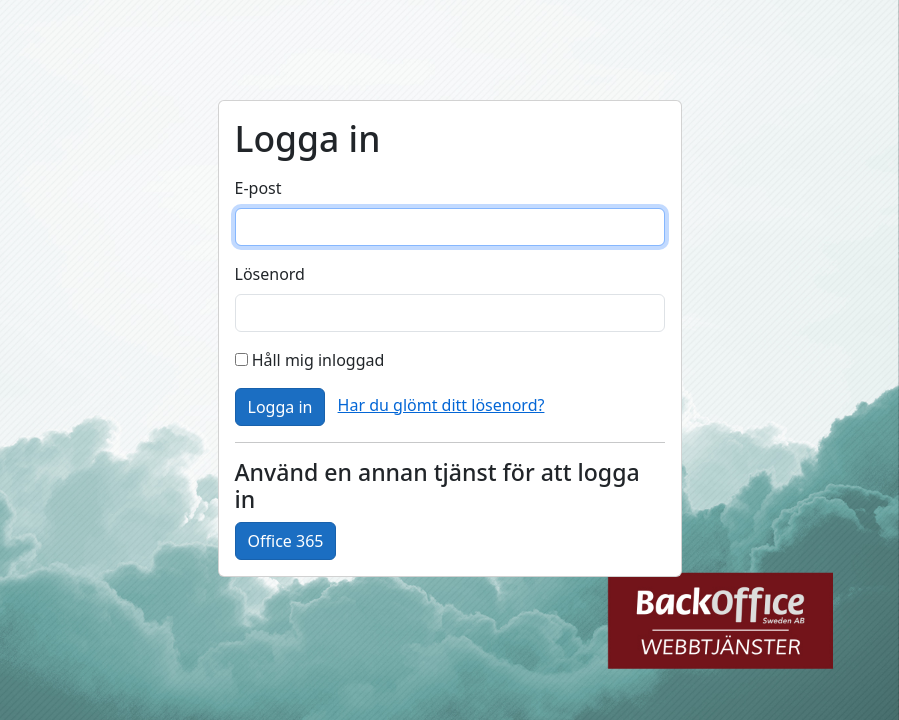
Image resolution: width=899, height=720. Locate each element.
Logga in (280, 407)
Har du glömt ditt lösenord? (441, 405)
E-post (258, 188)
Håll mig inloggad (310, 360)
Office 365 (286, 541)
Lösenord (270, 274)
